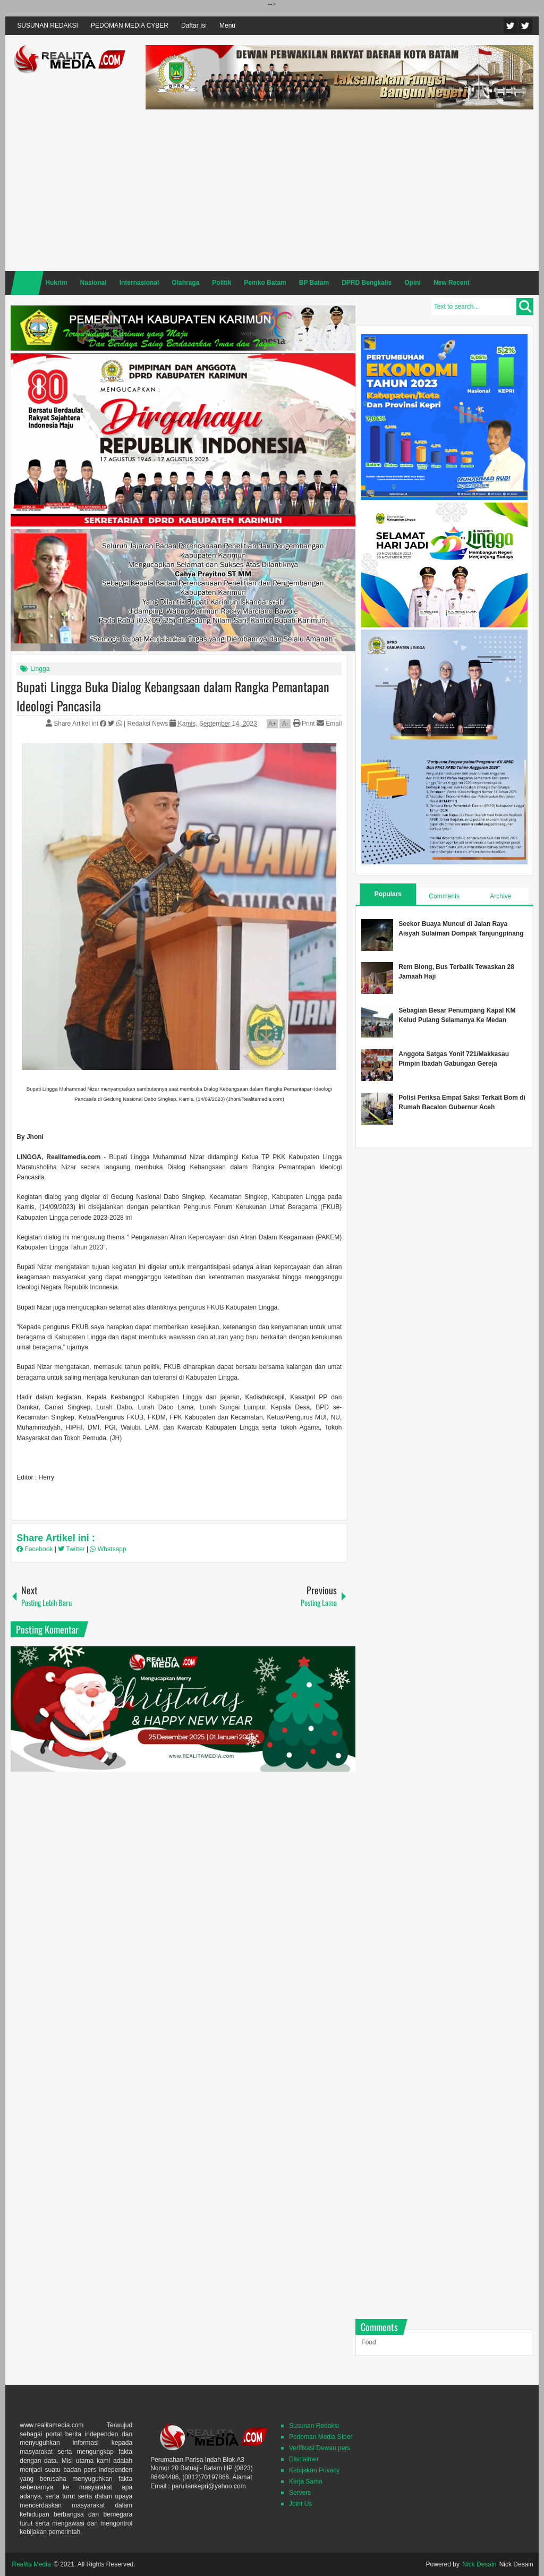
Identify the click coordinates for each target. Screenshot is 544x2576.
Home (27, 283)
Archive (500, 896)
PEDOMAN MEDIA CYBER (129, 25)
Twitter (510, 25)
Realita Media (31, 2564)
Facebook (525, 25)
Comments (444, 896)
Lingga (39, 669)
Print (304, 723)
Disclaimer (304, 2459)
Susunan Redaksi (314, 2425)
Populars (388, 894)
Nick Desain (479, 2564)
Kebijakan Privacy (314, 2470)
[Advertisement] (339, 188)
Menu (227, 25)
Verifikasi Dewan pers (319, 2448)
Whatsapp (108, 1549)
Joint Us (300, 2503)
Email (329, 723)
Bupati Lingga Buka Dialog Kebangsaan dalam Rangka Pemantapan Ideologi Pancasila (172, 696)
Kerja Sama (305, 2481)
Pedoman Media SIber (320, 2437)
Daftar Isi (194, 25)
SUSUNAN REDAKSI (47, 25)
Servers (300, 2492)
